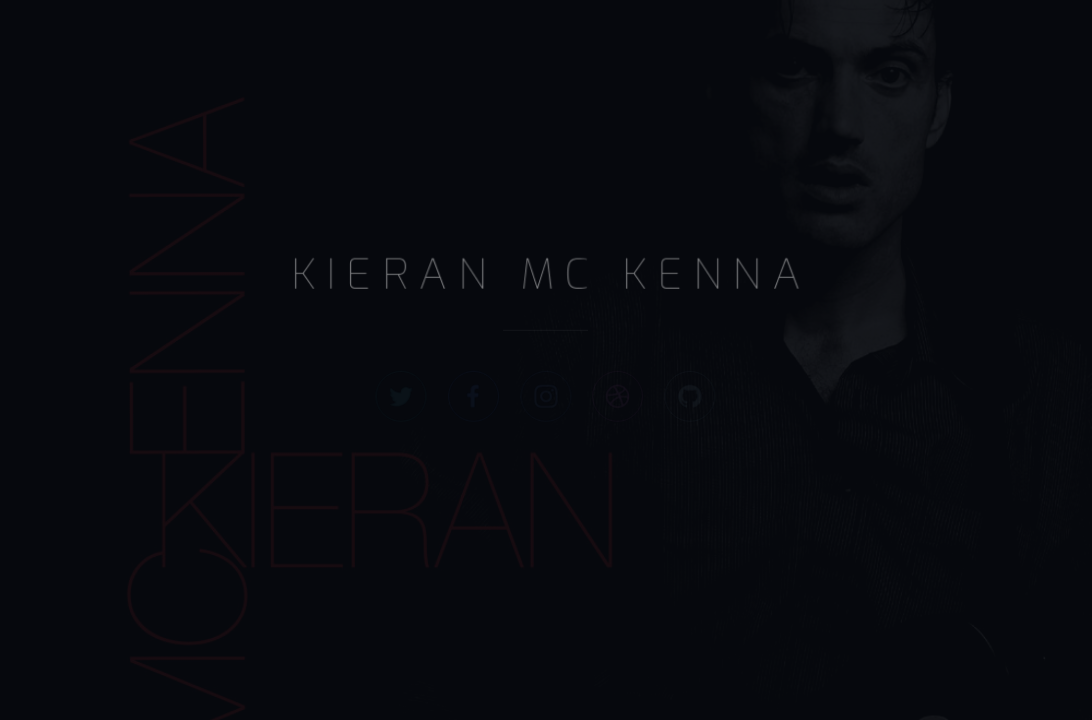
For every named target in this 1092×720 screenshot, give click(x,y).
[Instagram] (546, 395)
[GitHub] (689, 395)
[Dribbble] (617, 395)
